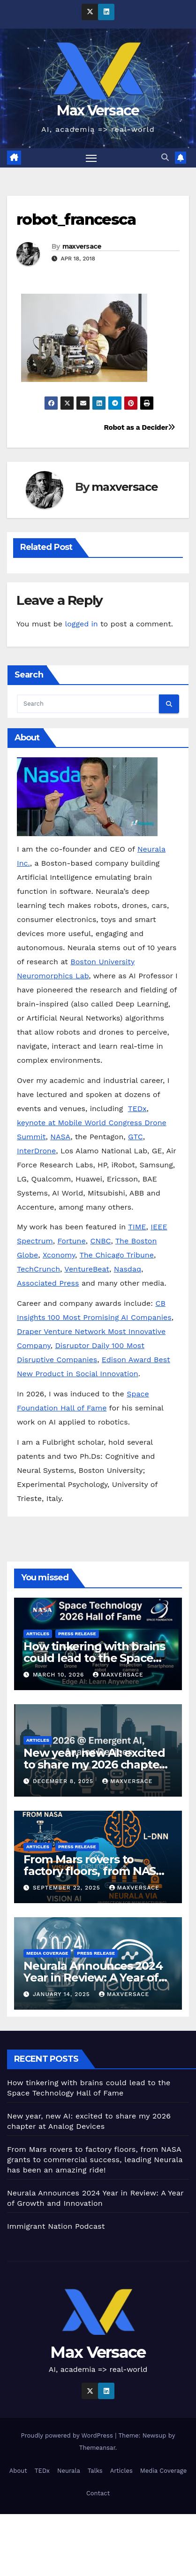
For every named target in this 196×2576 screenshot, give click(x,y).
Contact (98, 2493)
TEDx (137, 1108)
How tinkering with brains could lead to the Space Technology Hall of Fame (94, 1658)
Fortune (71, 1240)
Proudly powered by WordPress (68, 2435)
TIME (137, 1226)
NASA (60, 1136)
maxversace (82, 246)
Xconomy (59, 1254)
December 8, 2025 (64, 1781)
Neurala (68, 2470)
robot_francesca (76, 219)
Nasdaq (127, 1269)
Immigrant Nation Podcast (56, 2226)
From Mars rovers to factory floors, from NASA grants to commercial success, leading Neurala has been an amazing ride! (94, 2159)
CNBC (100, 1240)
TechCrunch (38, 1269)
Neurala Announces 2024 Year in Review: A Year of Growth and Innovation (93, 1977)
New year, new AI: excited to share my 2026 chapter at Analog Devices (94, 1764)
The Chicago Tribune (116, 1254)
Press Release (77, 1633)
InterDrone (36, 1150)
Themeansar (97, 2447)
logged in (81, 623)
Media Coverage (47, 1953)
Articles (37, 1633)
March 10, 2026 (59, 1674)
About (18, 2470)
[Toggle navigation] (91, 158)
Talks (95, 2470)
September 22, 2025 (68, 1887)
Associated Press (48, 1283)
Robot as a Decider (139, 427)
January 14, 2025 (62, 1994)
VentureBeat (86, 1269)
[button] (165, 157)
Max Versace (98, 110)
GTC (135, 1136)
